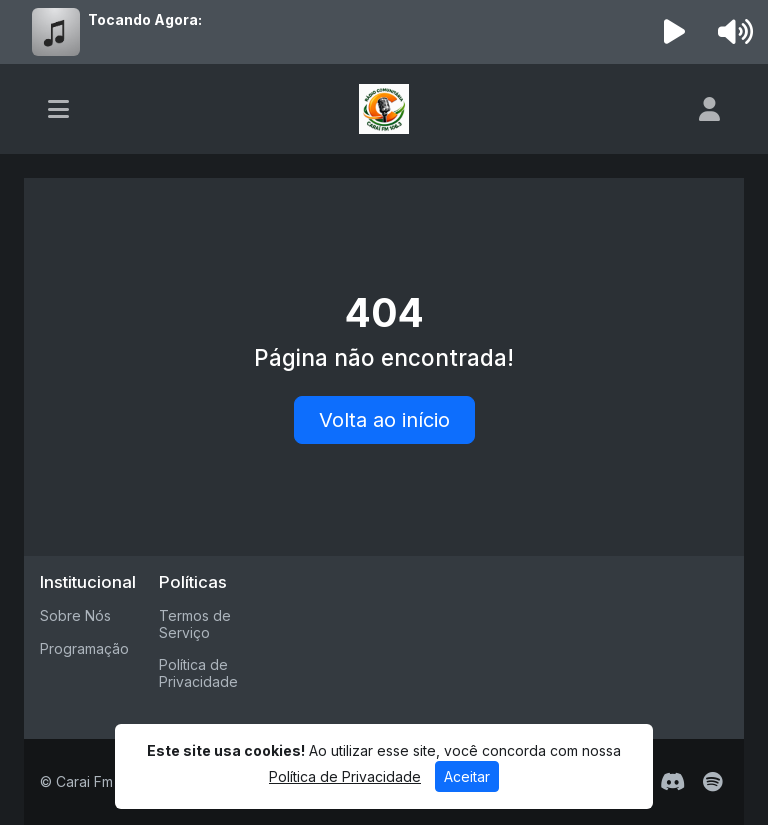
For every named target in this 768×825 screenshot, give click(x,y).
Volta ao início (384, 420)
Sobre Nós (75, 615)
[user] (709, 109)
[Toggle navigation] (58, 109)
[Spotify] (712, 782)
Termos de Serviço (195, 624)
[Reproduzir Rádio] (675, 32)
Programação (84, 648)
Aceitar (467, 776)
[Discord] (672, 782)
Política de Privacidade (198, 673)
